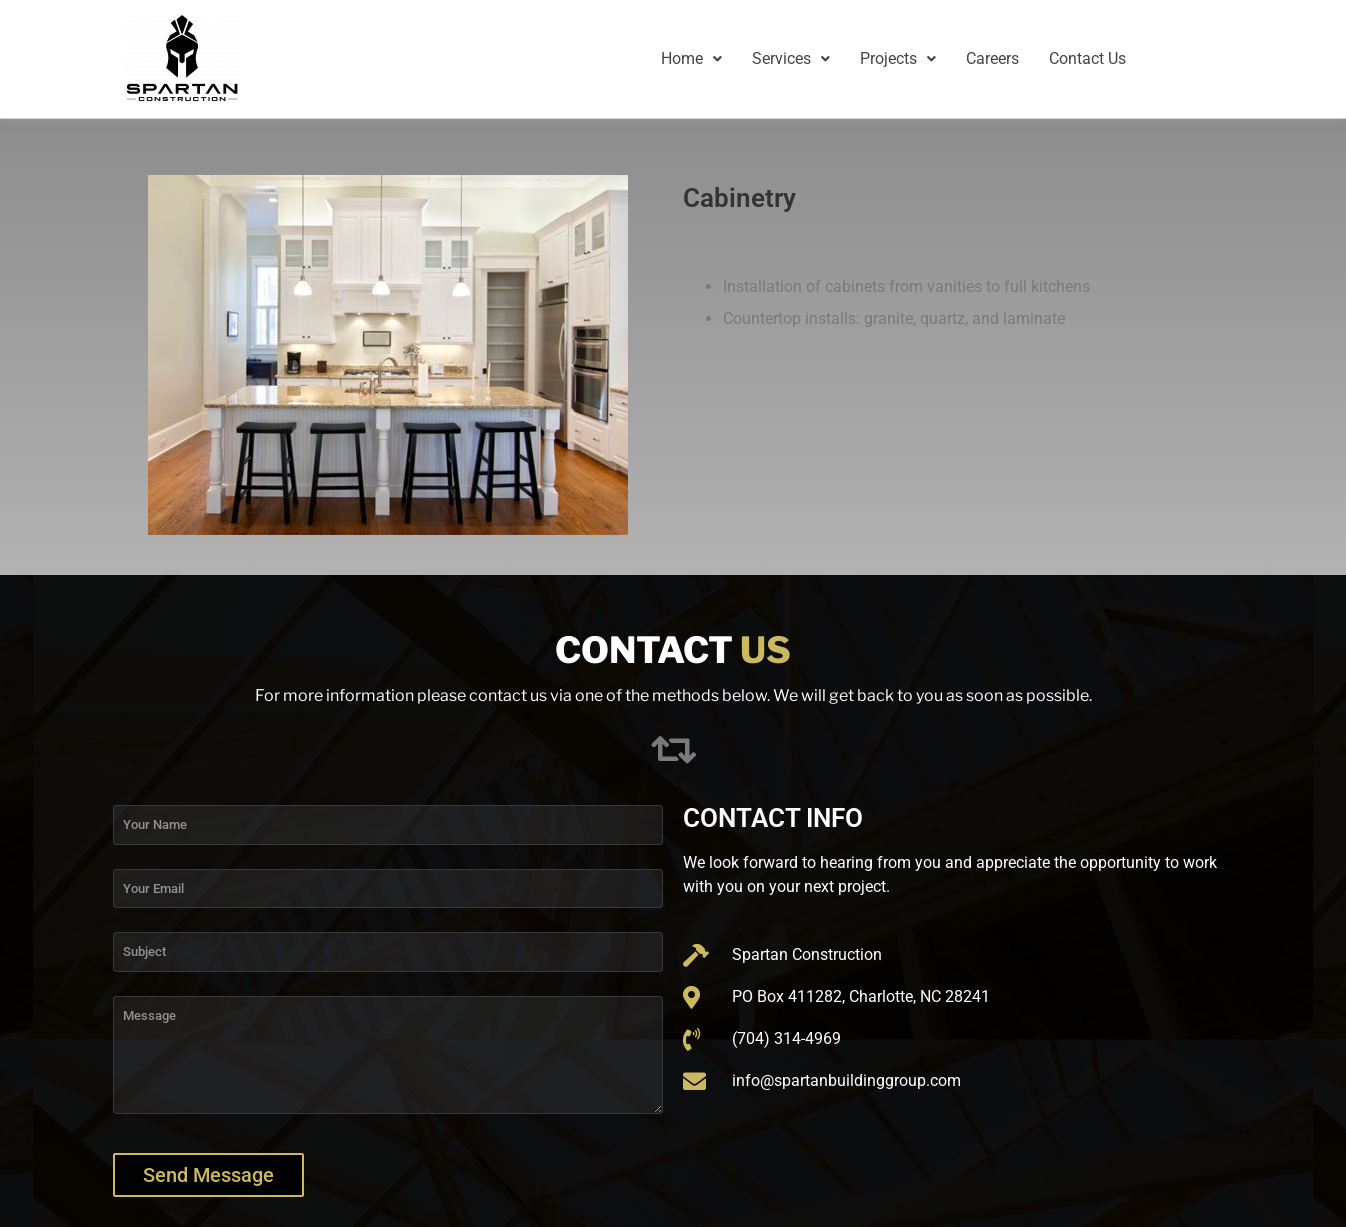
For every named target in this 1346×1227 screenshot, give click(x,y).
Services (791, 58)
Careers (992, 58)
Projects (898, 58)
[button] (691, 59)
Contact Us (1087, 58)
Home (691, 58)
